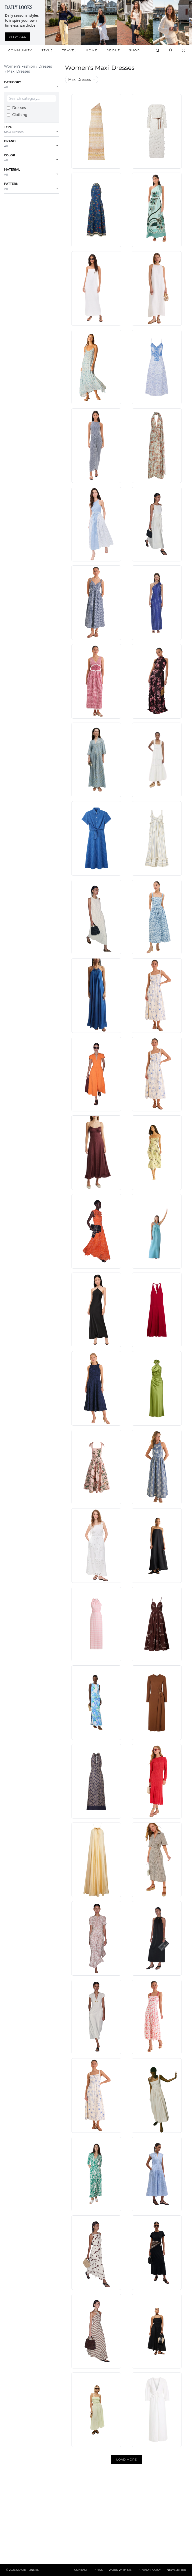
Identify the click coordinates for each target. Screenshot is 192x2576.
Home (92, 50)
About (113, 50)
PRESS (98, 2570)
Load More (126, 2459)
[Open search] (157, 50)
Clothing (19, 114)
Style (47, 50)
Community (20, 50)
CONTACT (81, 2570)
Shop (134, 50)
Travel (69, 50)
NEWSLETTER (176, 2570)
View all (17, 36)
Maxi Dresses (18, 71)
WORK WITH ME (120, 2570)
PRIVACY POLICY (149, 2570)
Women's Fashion (19, 66)
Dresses (45, 66)
